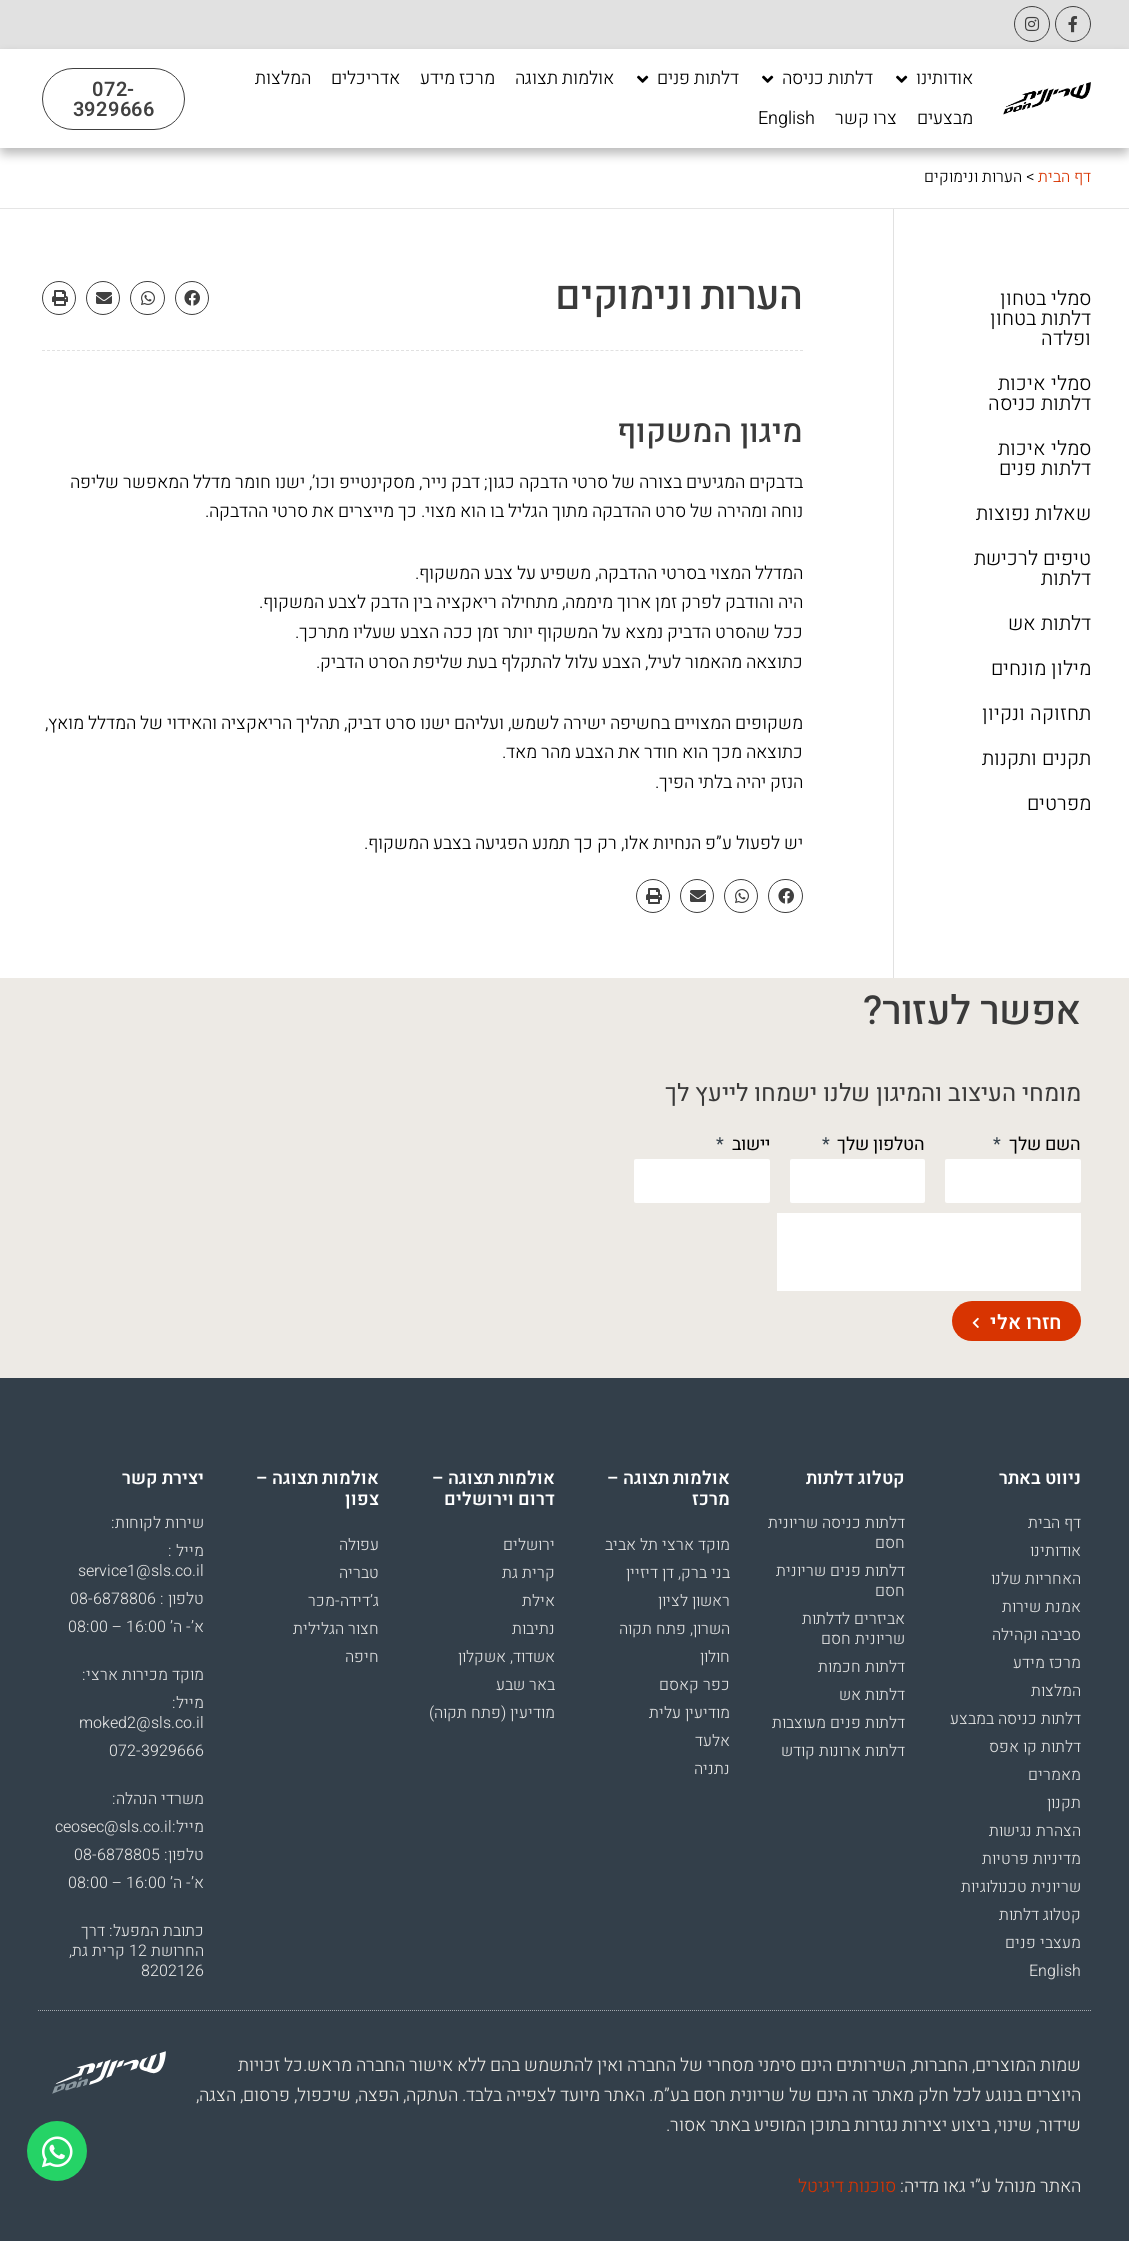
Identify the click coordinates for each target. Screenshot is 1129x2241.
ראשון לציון (694, 1601)
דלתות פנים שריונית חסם (840, 1581)
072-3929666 (156, 1751)
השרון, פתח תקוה (674, 1629)
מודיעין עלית (689, 1713)
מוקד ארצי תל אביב (667, 1545)
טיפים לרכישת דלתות (1032, 569)
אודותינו (1055, 1551)
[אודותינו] (933, 79)
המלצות (1056, 1691)
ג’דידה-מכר (343, 1601)
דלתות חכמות (861, 1667)
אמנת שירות (1041, 1607)
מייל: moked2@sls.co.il (141, 1713)
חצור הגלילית (336, 1629)
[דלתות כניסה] (816, 79)
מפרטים (1059, 804)
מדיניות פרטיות (1031, 1859)
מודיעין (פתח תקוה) (492, 1713)
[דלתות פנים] (686, 79)
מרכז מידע (1047, 1663)
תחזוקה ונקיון (1036, 714)
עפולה (359, 1545)
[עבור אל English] (786, 119)
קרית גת (528, 1573)
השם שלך (1043, 1144)
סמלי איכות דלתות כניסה (1039, 394)
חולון (715, 1657)
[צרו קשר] (866, 119)
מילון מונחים (1041, 669)
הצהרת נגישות (1035, 1831)
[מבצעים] (945, 119)
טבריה (359, 1573)
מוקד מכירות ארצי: (143, 1675)
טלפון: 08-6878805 (139, 1855)
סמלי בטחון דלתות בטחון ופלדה (1040, 319)
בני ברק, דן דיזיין (678, 1573)
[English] (786, 119)
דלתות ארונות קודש (843, 1751)
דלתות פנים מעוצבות (838, 1723)
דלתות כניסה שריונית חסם (836, 1533)
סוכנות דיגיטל (847, 2186)
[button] (192, 298)
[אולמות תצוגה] (564, 79)
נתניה (712, 1769)
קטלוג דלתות (1040, 1915)
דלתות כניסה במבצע (1015, 1719)
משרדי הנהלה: (158, 1799)
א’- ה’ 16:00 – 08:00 (136, 1627)
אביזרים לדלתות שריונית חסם (853, 1629)
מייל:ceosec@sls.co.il (129, 1827)
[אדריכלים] (365, 79)
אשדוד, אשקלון (506, 1657)
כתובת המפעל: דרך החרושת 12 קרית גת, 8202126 (136, 1951)
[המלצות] (283, 79)
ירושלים (529, 1545)
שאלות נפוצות (1033, 514)
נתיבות (533, 1629)
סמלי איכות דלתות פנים (1044, 459)
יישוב (749, 1144)
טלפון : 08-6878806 (137, 1599)
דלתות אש (1049, 624)
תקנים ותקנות (1036, 759)
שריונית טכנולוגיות (1021, 1887)
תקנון (1064, 1803)
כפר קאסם (694, 1685)
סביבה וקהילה (1036, 1635)
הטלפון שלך (879, 1144)
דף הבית (1064, 177)
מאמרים (1054, 1775)
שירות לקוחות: (157, 1523)
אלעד (712, 1741)
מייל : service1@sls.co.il (141, 1561)
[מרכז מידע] (457, 79)
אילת (538, 1601)
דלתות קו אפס (1035, 1747)
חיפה (362, 1657)
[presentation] (929, 1252)
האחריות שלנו (1036, 1579)
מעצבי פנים (1043, 1943)
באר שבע (525, 1685)
